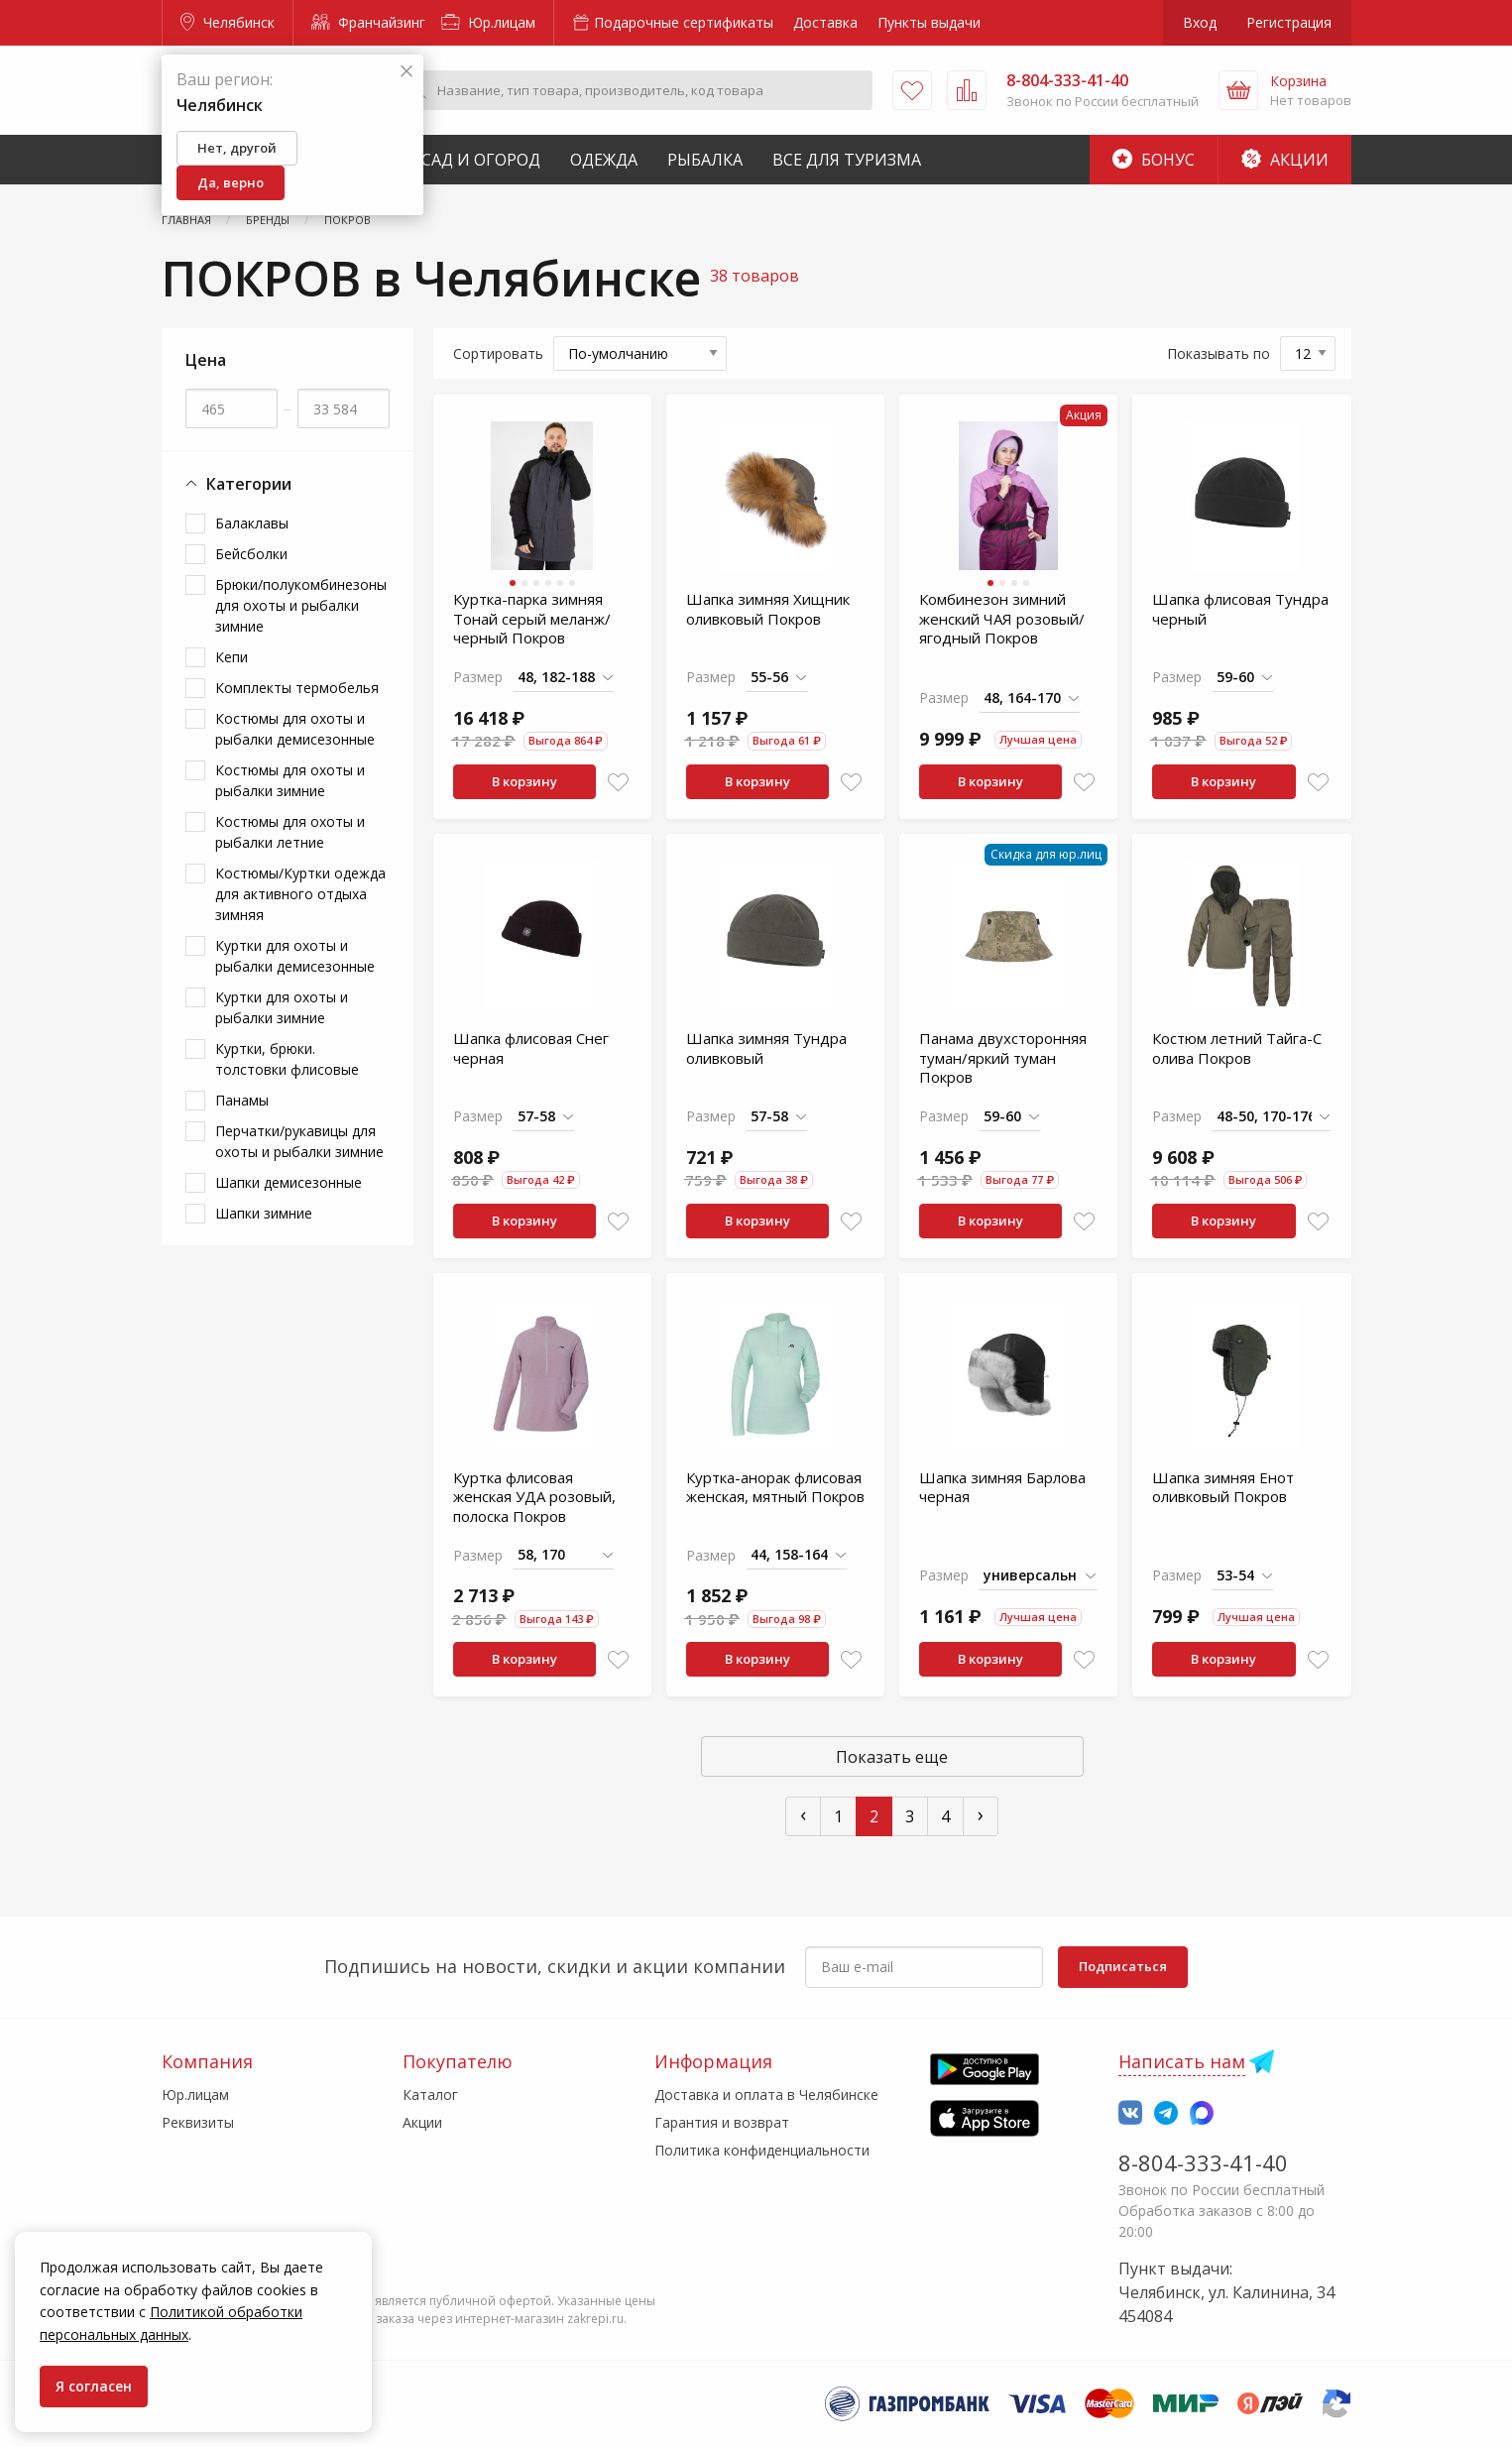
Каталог (430, 2094)
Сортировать (498, 353)
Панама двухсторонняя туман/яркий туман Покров (1003, 1057)
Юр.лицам (488, 22)
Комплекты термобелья (297, 687)
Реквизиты (198, 2122)
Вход (1200, 22)
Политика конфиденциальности (762, 2150)
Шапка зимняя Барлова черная (1002, 1487)
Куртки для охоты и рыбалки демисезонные (295, 956)
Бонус (1153, 160)
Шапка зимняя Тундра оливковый (766, 1048)
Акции (1285, 160)
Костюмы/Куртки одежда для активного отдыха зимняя (300, 894)
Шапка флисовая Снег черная (531, 1048)
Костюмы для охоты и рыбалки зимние (290, 780)
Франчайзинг (368, 22)
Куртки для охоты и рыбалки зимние (281, 1007)
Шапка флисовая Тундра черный (1240, 609)
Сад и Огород (480, 160)
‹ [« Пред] (803, 1814)
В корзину (524, 781)
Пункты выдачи (929, 22)
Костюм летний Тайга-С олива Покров (1237, 1048)
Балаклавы (252, 523)
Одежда (604, 160)
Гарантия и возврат (721, 2122)
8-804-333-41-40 (1203, 2162)
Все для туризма (846, 160)
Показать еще (892, 1757)
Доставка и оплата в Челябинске (766, 2094)
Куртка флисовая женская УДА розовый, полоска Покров (534, 1496)
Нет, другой (237, 148)
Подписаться (1123, 1966)
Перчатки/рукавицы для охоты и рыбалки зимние (299, 1141)
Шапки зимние (263, 1213)
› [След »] (981, 1814)
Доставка (825, 22)
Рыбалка (705, 160)
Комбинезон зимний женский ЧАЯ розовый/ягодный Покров (1002, 618)
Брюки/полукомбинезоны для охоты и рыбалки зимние (301, 605)
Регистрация (1289, 22)
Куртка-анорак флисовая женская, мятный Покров (775, 1487)
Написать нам (1181, 2061)
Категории (238, 484)
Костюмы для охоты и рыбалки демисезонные (295, 729)
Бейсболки (251, 553)
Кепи (231, 656)
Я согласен (94, 2386)
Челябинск (227, 22)
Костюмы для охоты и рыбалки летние (290, 832)
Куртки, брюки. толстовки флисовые (287, 1059)
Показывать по (1218, 353)
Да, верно (230, 182)
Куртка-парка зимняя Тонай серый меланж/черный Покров (532, 618)
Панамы (242, 1100)
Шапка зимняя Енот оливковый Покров (1223, 1487)
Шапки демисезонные (288, 1182)
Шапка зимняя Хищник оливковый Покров (768, 609)
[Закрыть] (406, 71)
